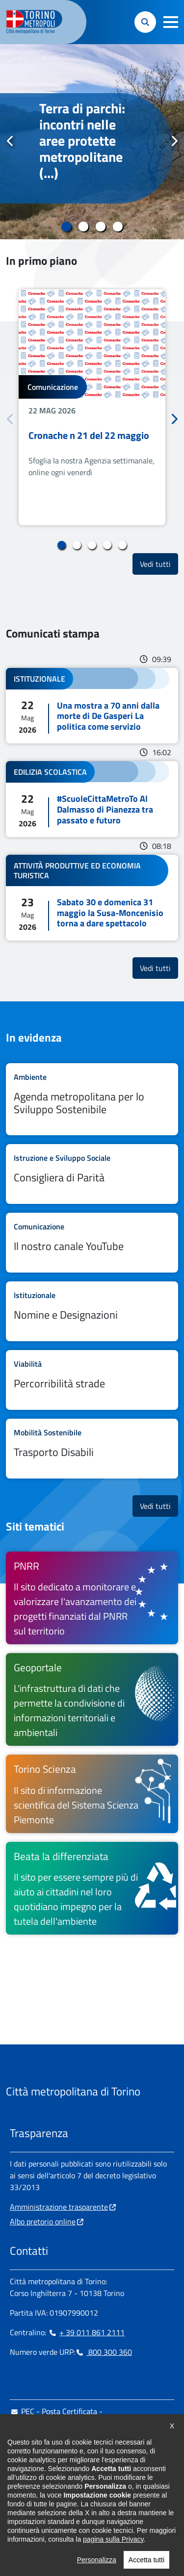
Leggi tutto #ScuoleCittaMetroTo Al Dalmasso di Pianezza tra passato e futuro (92, 799)
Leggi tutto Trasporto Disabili (92, 1449)
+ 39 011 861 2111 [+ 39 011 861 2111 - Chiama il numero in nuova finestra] (86, 2332)
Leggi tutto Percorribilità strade (92, 1380)
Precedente (10, 141)
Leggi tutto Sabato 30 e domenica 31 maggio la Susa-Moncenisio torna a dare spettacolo (92, 898)
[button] (170, 22)
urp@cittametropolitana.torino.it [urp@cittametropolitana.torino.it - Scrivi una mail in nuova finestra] (70, 2442)
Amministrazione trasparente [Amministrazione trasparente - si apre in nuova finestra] (59, 2207)
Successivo (173, 141)
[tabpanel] (92, 141)
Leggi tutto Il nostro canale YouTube (92, 1243)
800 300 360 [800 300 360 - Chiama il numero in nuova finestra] (103, 2352)
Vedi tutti (159, 564)
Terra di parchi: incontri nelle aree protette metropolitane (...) (82, 141)
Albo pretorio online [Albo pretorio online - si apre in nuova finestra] (43, 2221)
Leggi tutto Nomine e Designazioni (92, 1311)
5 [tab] (122, 545)
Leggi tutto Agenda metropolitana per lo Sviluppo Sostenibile (92, 1099)
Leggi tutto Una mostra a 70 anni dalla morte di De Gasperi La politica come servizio (92, 706)
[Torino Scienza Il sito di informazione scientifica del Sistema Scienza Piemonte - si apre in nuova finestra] (92, 1794)
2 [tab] (83, 226)
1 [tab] (66, 226)
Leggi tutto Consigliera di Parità (92, 1174)
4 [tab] (118, 226)
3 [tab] (100, 226)
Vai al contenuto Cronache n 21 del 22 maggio (92, 407)
